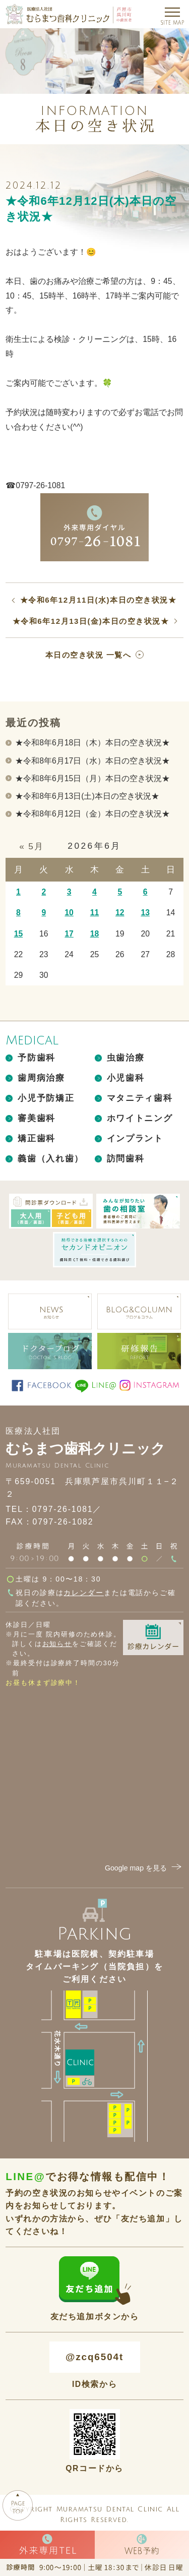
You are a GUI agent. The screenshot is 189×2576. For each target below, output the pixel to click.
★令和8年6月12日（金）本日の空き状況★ (92, 813)
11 (94, 912)
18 (94, 933)
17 (69, 933)
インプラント (135, 1138)
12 (119, 912)
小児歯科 (126, 1078)
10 (69, 912)
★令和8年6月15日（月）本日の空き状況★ (92, 778)
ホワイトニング (140, 1118)
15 (18, 933)
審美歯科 (36, 1118)
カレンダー (83, 1593)
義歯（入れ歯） (51, 1158)
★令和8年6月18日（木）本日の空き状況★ (92, 742)
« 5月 (31, 846)
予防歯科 (36, 1058)
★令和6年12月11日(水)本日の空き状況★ (98, 600)
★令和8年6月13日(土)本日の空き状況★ (87, 796)
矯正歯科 (36, 1138)
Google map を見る (144, 1868)
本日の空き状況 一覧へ (88, 655)
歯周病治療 (41, 1078)
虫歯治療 (126, 1058)
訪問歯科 (126, 1158)
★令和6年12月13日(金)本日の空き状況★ (91, 621)
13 (145, 912)
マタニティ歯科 (140, 1098)
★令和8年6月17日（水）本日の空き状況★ (92, 760)
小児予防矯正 (46, 1098)
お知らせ (57, 1644)
